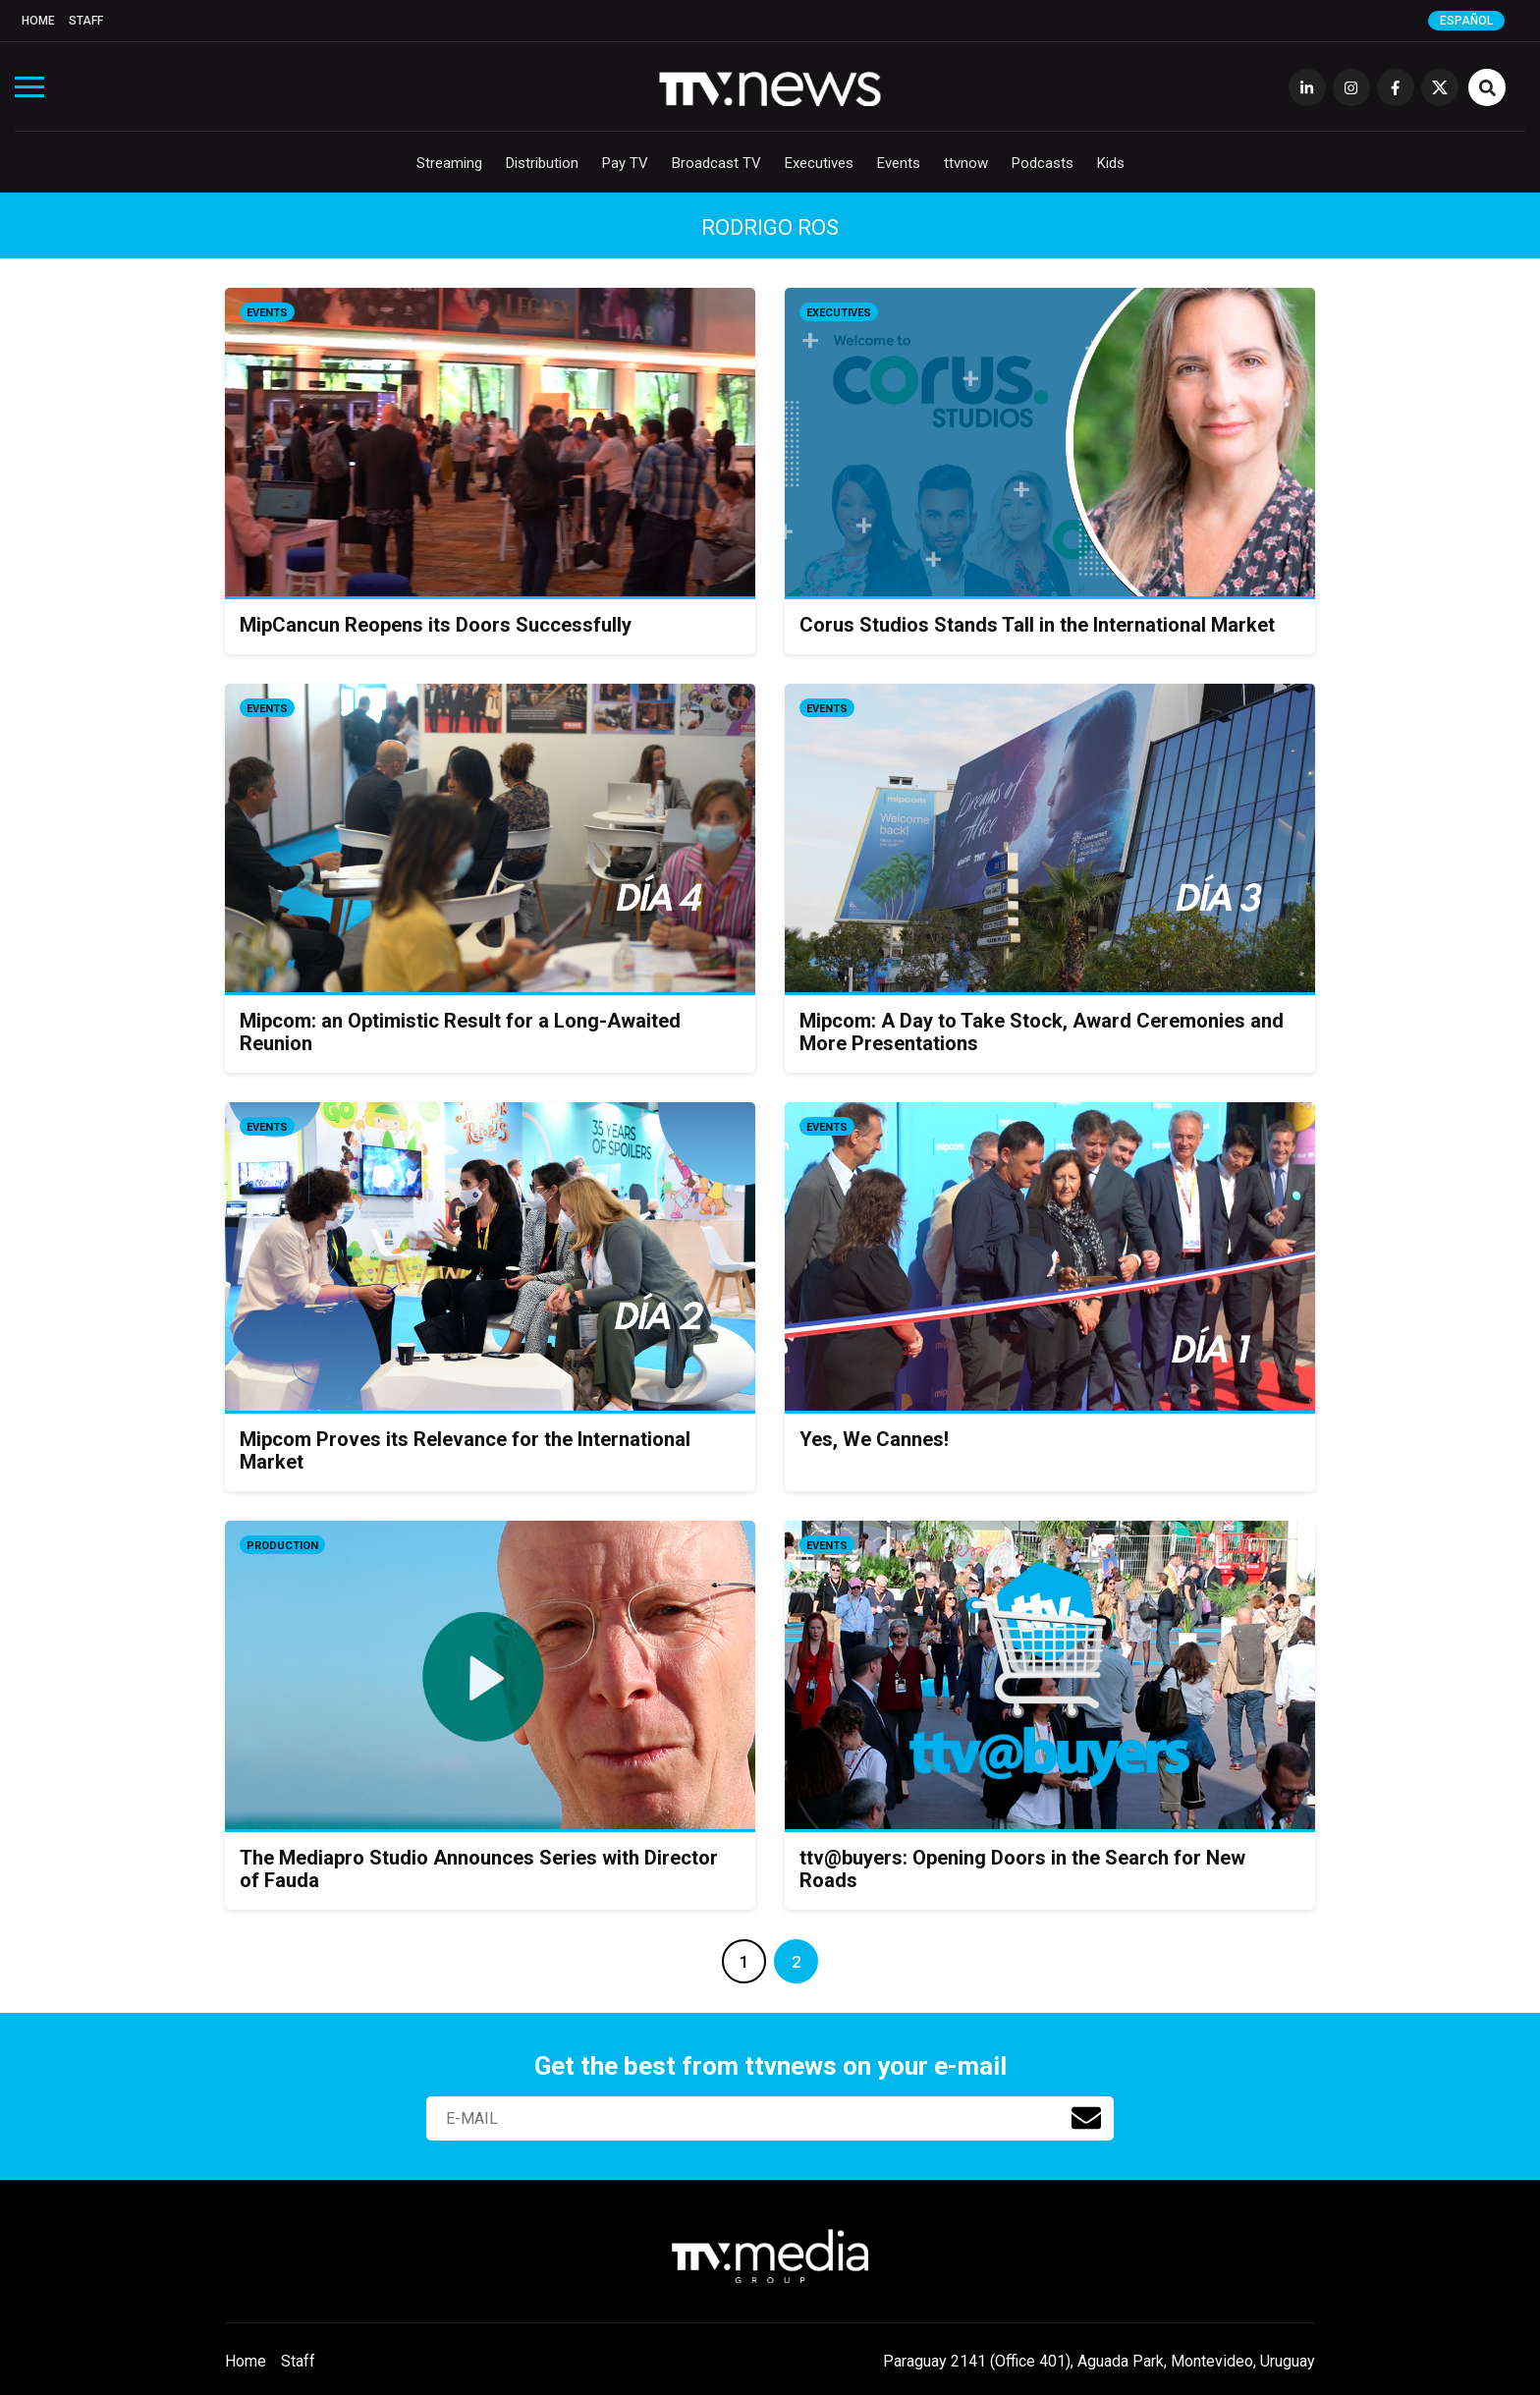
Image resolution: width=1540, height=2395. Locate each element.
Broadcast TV (716, 163)
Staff (86, 21)
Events (898, 163)
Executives (819, 163)
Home (38, 21)
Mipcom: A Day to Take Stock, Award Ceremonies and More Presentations (1041, 1032)
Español (1466, 21)
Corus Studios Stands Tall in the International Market (1037, 625)
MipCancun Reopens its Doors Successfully (436, 625)
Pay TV (625, 163)
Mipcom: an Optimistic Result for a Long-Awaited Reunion (460, 1032)
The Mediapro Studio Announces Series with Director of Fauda (479, 1869)
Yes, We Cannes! (874, 1439)
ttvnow (966, 163)
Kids (1111, 163)
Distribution (542, 163)
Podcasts (1042, 163)
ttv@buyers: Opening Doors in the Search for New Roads (1022, 1869)
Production (282, 1545)
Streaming (449, 163)
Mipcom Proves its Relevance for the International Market (465, 1450)
